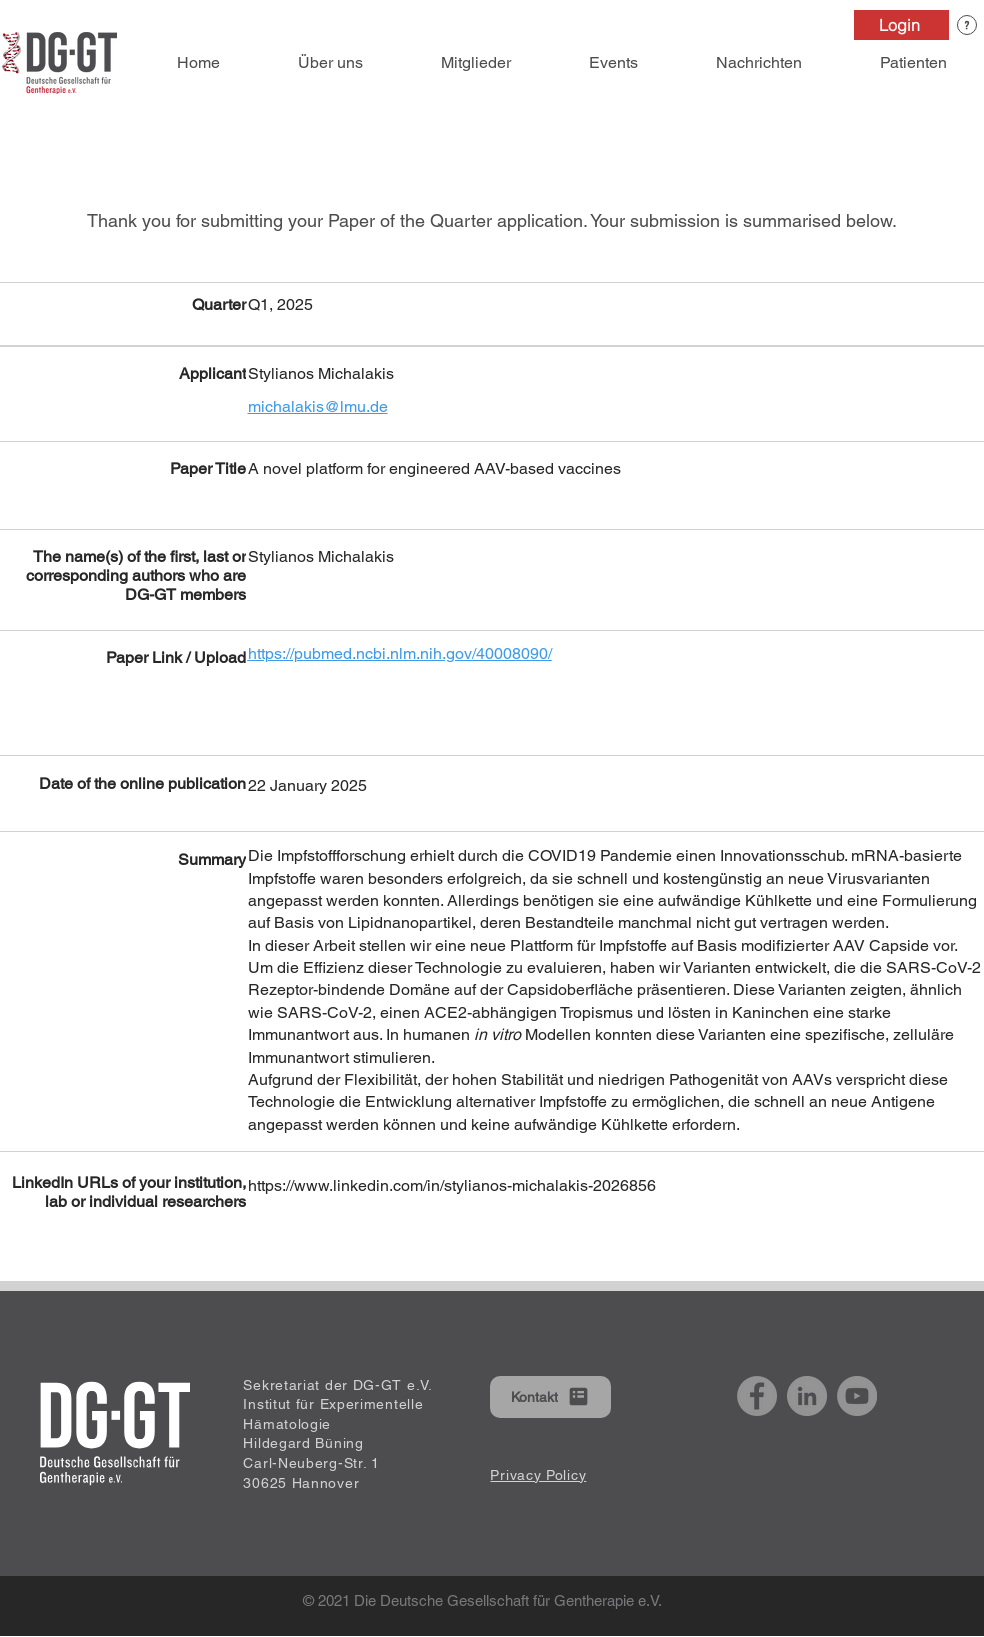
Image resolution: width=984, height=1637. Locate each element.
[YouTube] (857, 1396)
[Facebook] (757, 1396)
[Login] (901, 25)
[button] (967, 25)
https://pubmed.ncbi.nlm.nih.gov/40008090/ (400, 653)
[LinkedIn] (807, 1396)
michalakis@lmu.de (318, 406)
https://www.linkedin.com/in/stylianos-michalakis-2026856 (452, 1185)
